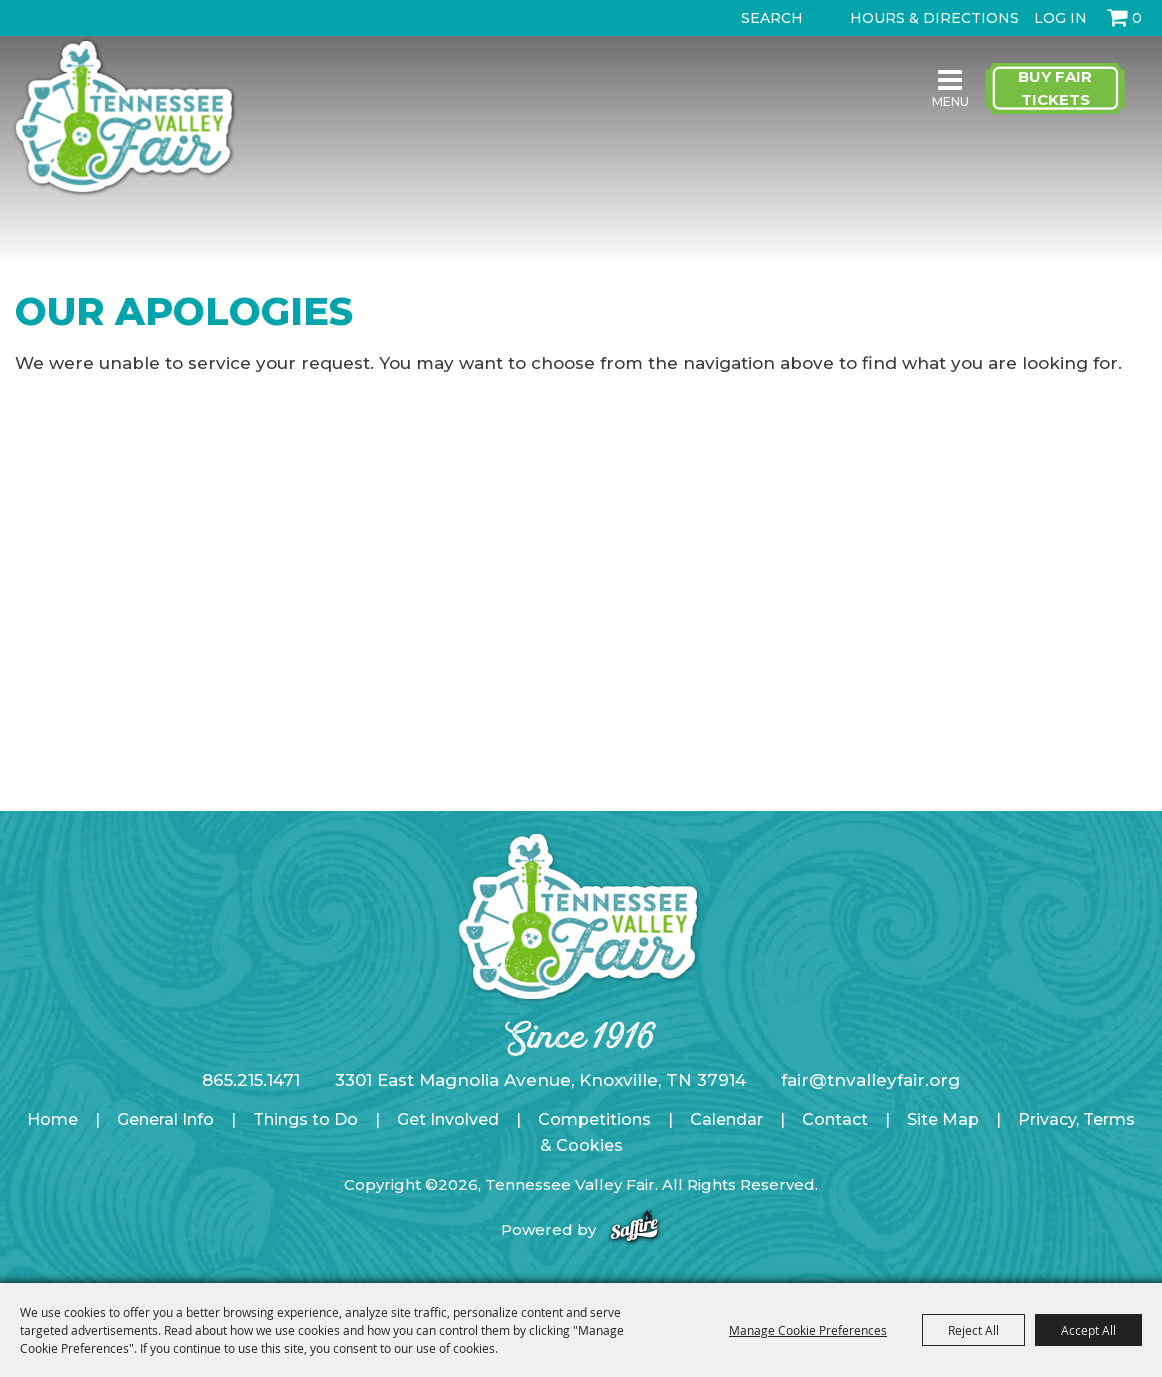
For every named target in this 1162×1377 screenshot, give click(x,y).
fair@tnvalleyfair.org (870, 1080)
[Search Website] (776, 18)
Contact (835, 1119)
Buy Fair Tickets (1055, 88)
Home (52, 1119)
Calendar (726, 1119)
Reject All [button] (973, 1330)
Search (723, 18)
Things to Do (305, 1119)
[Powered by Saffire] (634, 1229)
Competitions (594, 1119)
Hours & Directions (934, 18)
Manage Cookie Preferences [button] (808, 1330)
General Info (165, 1119)
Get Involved (448, 1119)
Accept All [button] (1088, 1330)
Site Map (943, 1119)
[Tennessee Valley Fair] (124, 118)
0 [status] (1137, 18)
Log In (1060, 18)
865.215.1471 (251, 1080)
